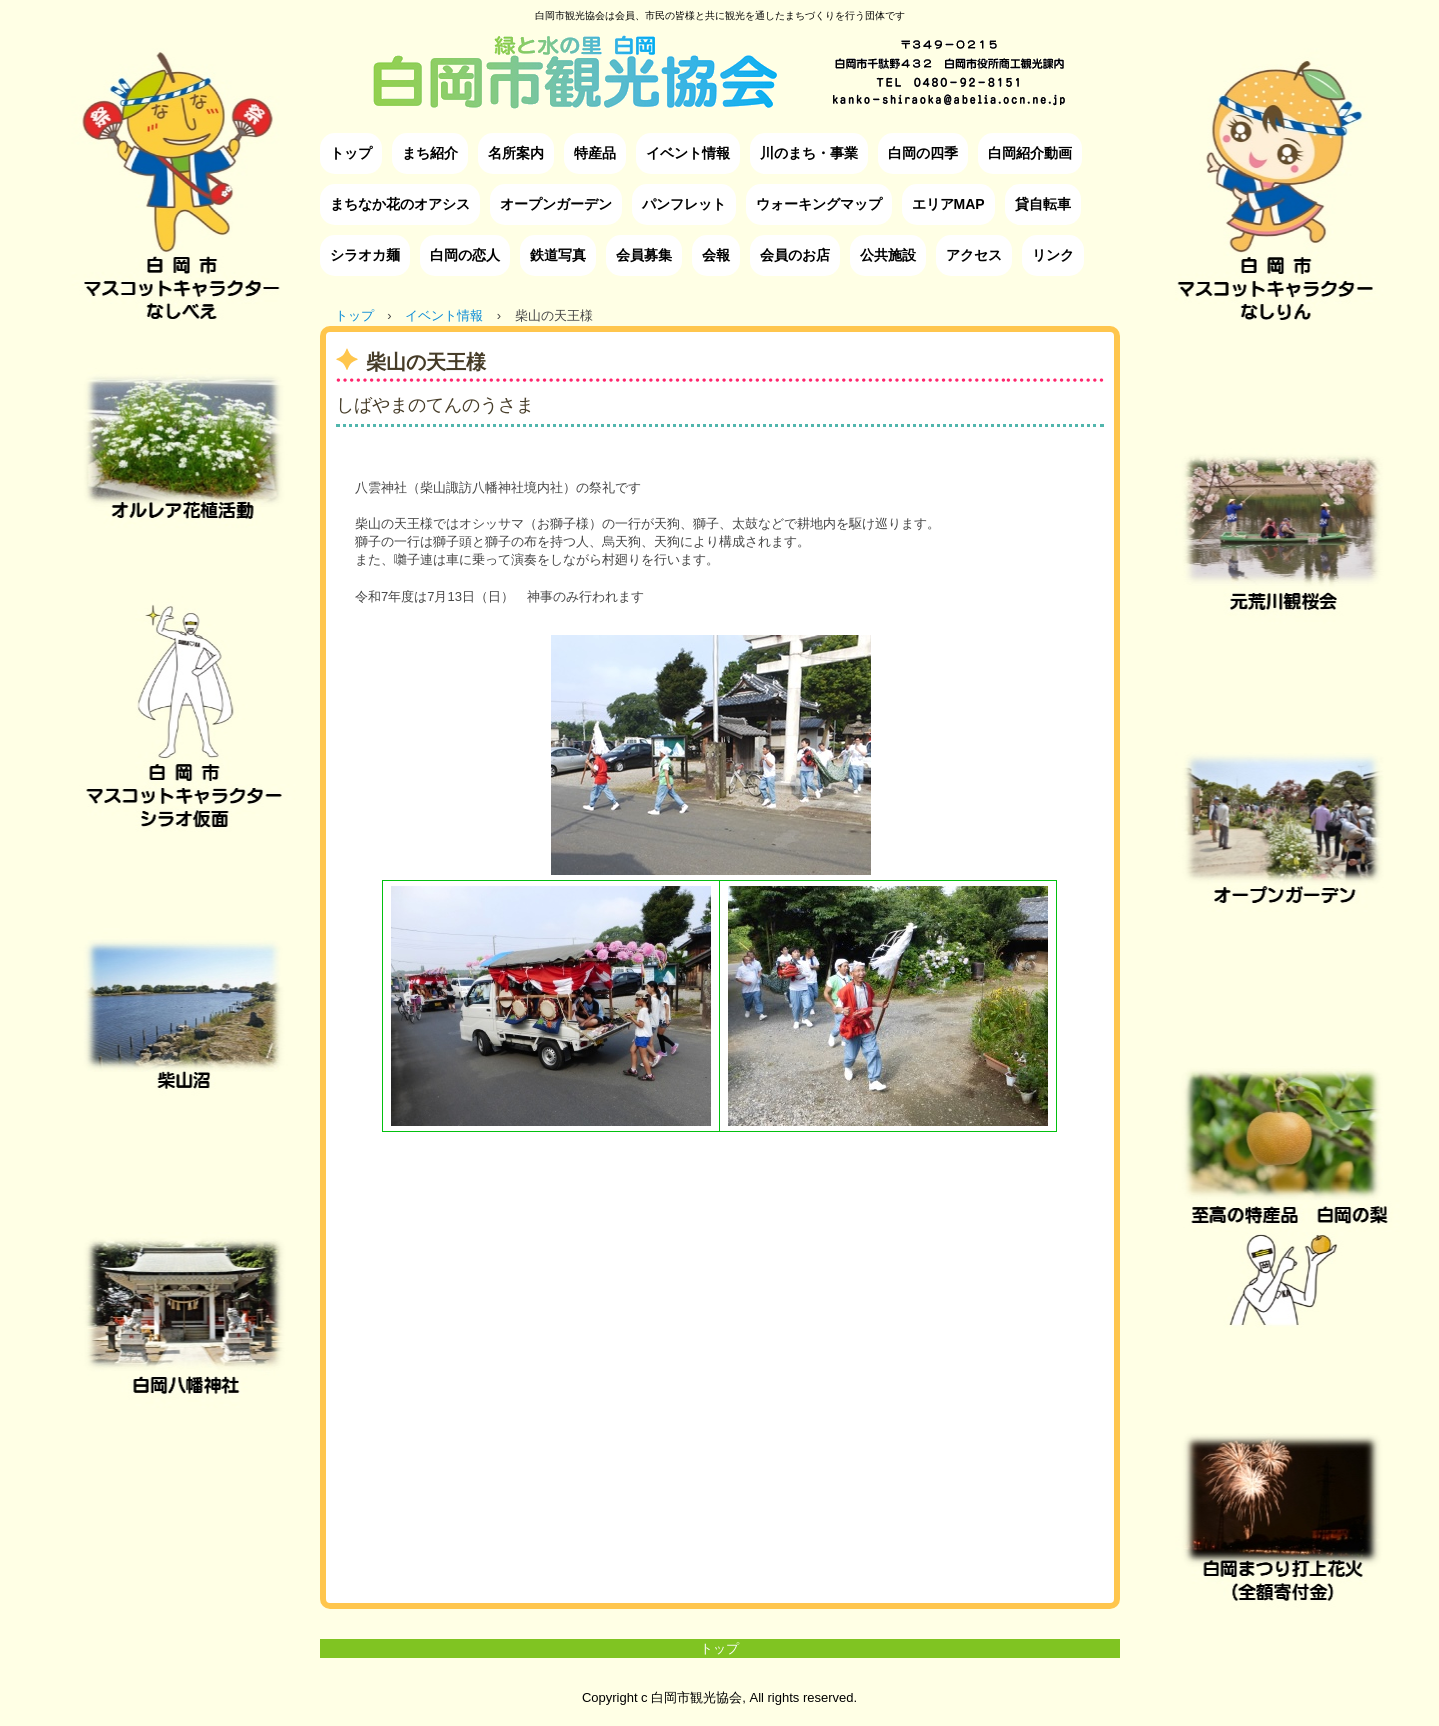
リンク (1053, 255)
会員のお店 (795, 255)
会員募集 (644, 255)
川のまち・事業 (809, 153)
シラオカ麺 (365, 255)
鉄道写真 (558, 255)
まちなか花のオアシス (400, 204)
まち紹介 (430, 153)
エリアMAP (948, 204)
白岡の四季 (923, 153)
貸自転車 (1043, 204)
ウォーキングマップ (819, 204)
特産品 (595, 153)
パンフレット (684, 204)
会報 (716, 255)
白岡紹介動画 (1030, 153)
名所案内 (516, 153)
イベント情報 (688, 153)
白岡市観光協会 (719, 56)
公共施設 (888, 255)
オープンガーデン (556, 204)
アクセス (974, 255)
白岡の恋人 (465, 255)
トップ (351, 153)
